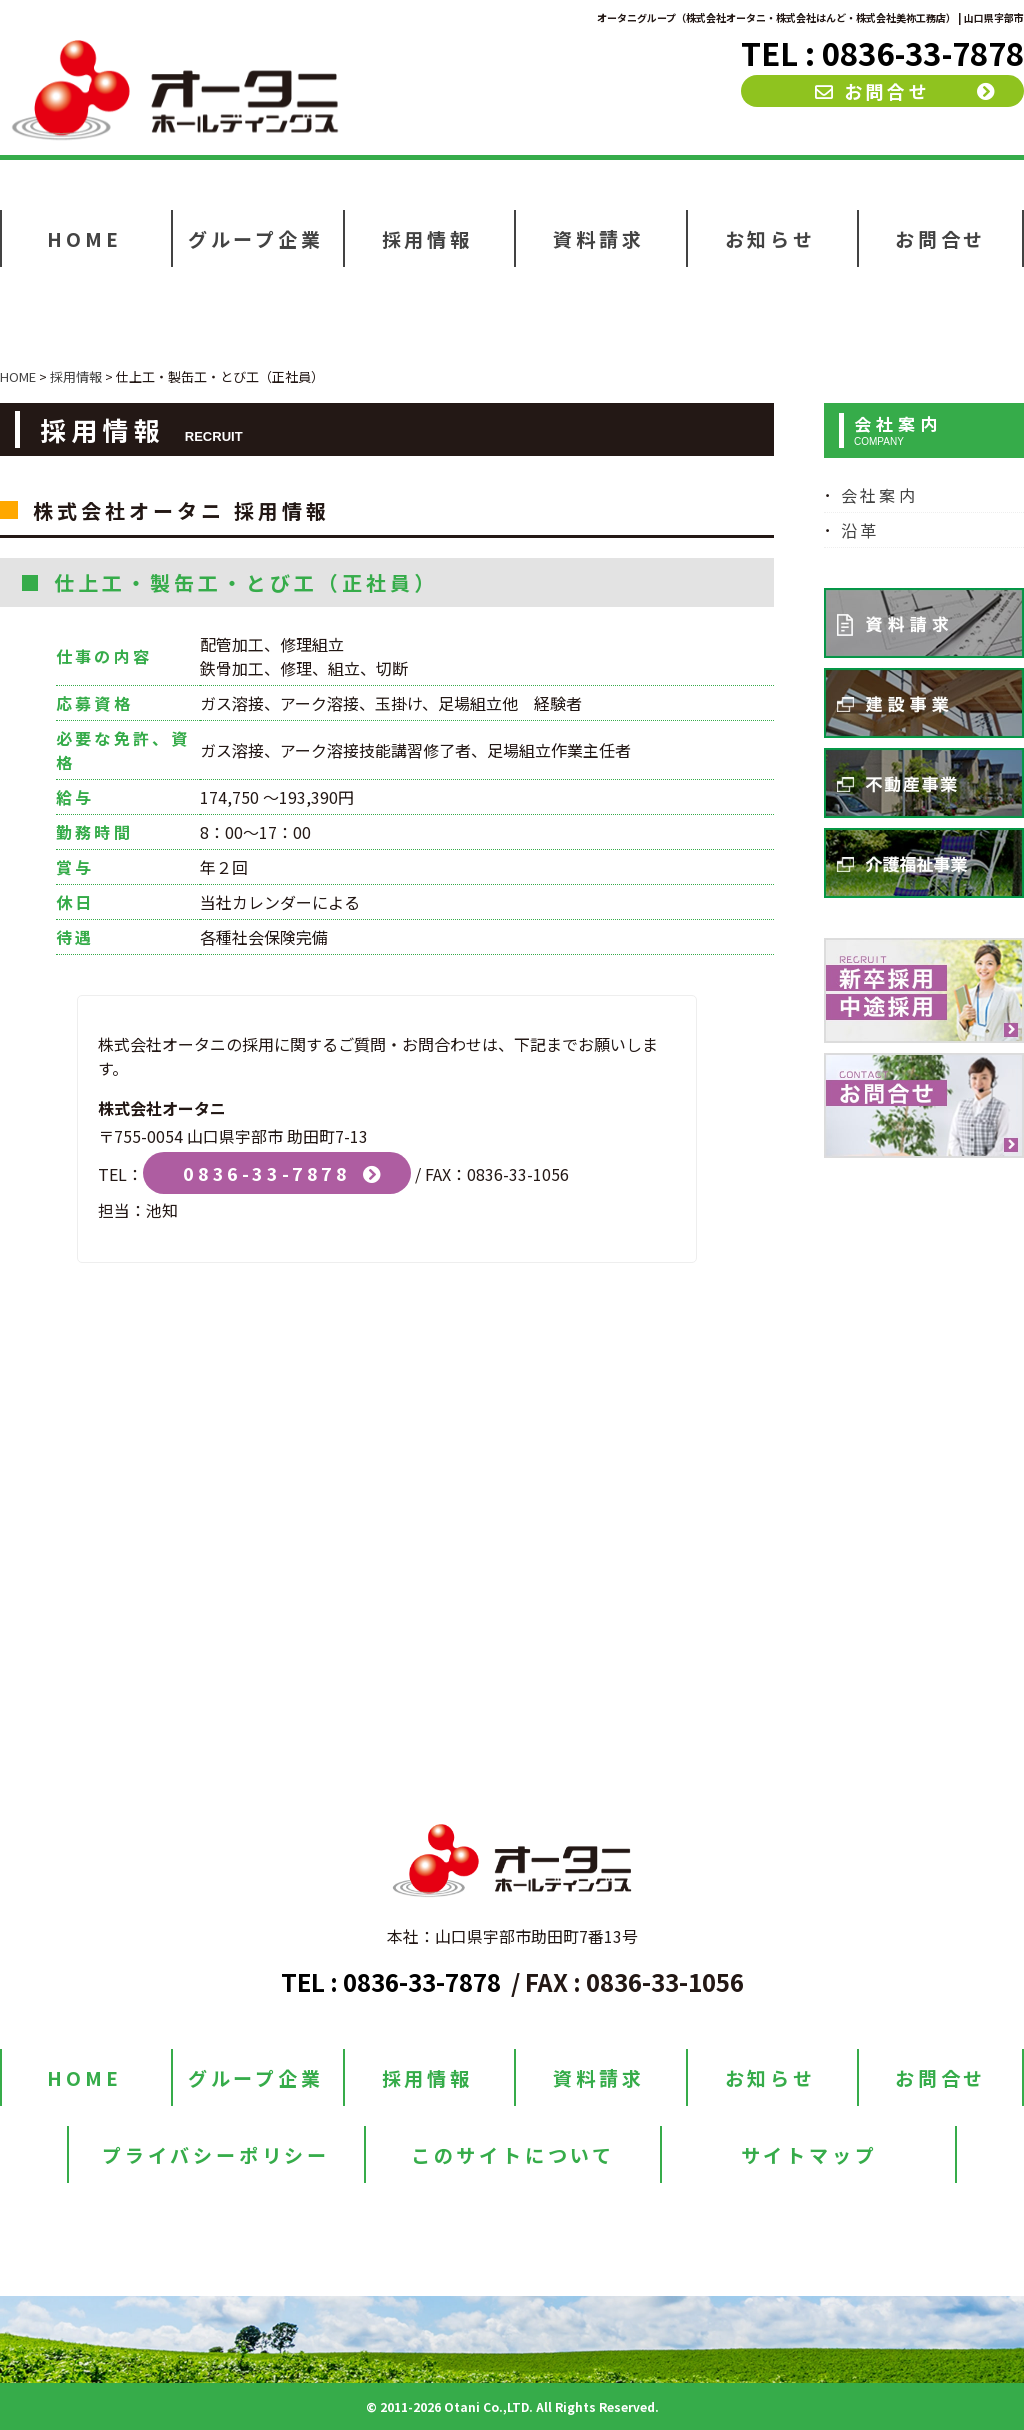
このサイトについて (513, 2154)
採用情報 (427, 238)
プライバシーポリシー (216, 2154)
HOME (84, 238)
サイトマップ (809, 2154)
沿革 (860, 530)
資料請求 (598, 238)
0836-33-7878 (266, 1173)
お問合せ (873, 91)
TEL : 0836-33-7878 (882, 52)
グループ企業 (256, 238)
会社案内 (879, 495)
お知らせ (770, 238)
